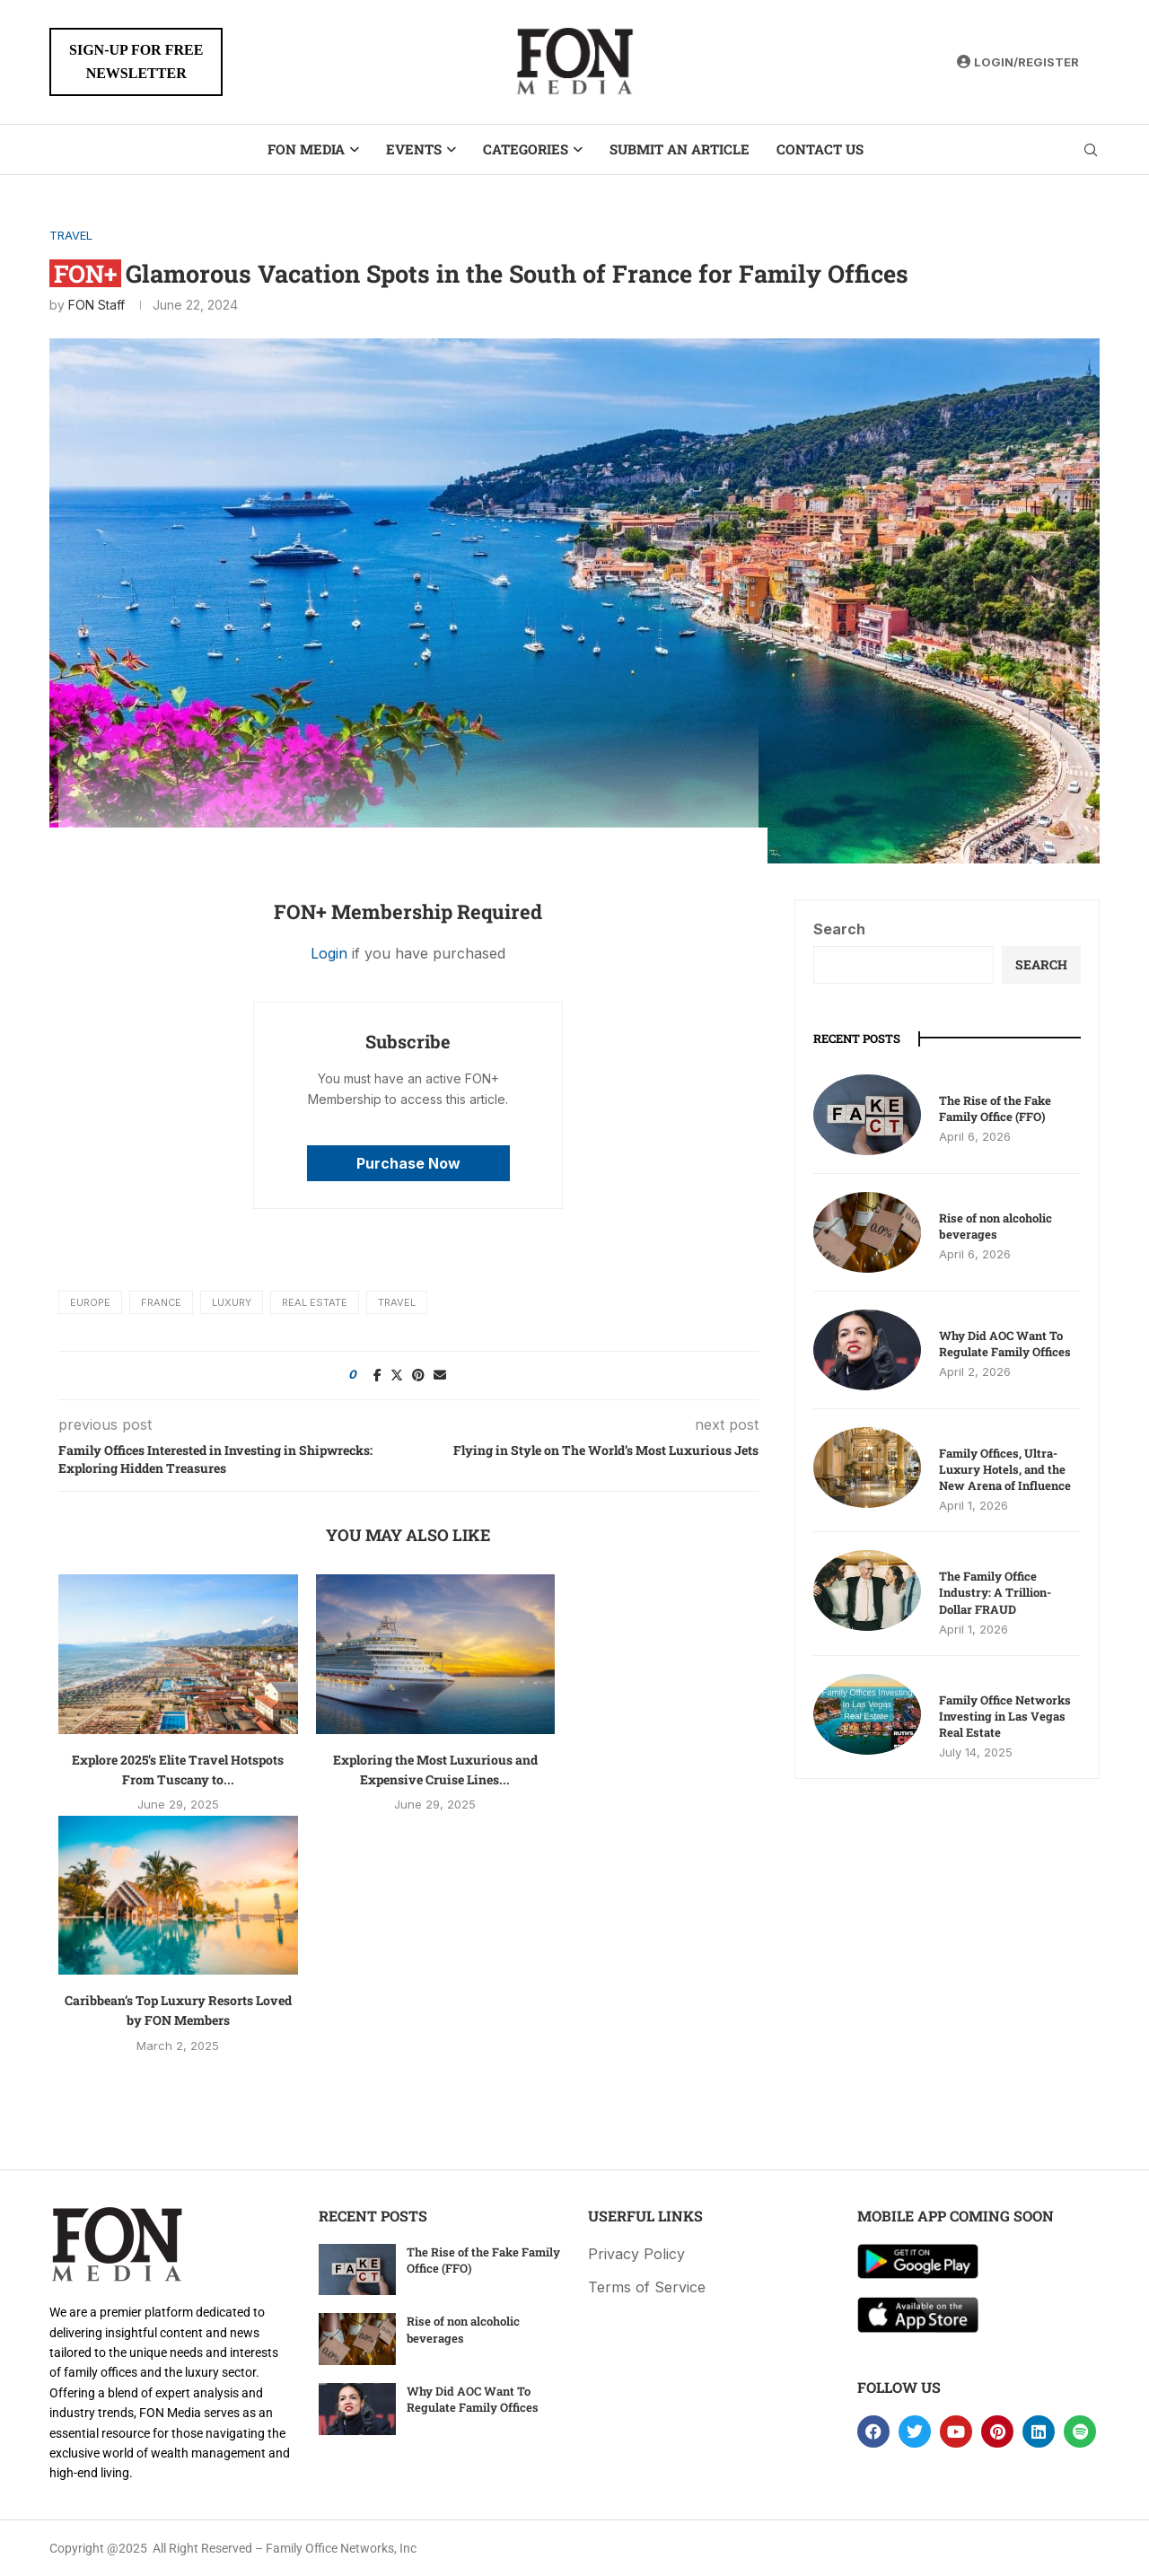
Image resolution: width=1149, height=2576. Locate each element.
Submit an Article (680, 149)
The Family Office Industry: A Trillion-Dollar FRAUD (995, 1592)
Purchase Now (408, 1163)
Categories (525, 149)
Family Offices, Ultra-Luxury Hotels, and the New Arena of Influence (1005, 1469)
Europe (90, 1302)
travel (397, 1302)
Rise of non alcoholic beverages (995, 1226)
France (161, 1302)
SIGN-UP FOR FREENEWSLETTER (136, 61)
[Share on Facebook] (377, 1375)
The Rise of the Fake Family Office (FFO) (995, 1108)
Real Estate (314, 1302)
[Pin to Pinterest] (418, 1375)
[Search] (1091, 150)
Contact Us (820, 149)
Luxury (231, 1302)
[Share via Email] (440, 1375)
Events (414, 149)
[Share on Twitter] (396, 1375)
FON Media (306, 149)
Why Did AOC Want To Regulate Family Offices (1005, 1343)
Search (839, 929)
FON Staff (96, 304)
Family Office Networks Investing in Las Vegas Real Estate (1005, 1716)
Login (329, 953)
